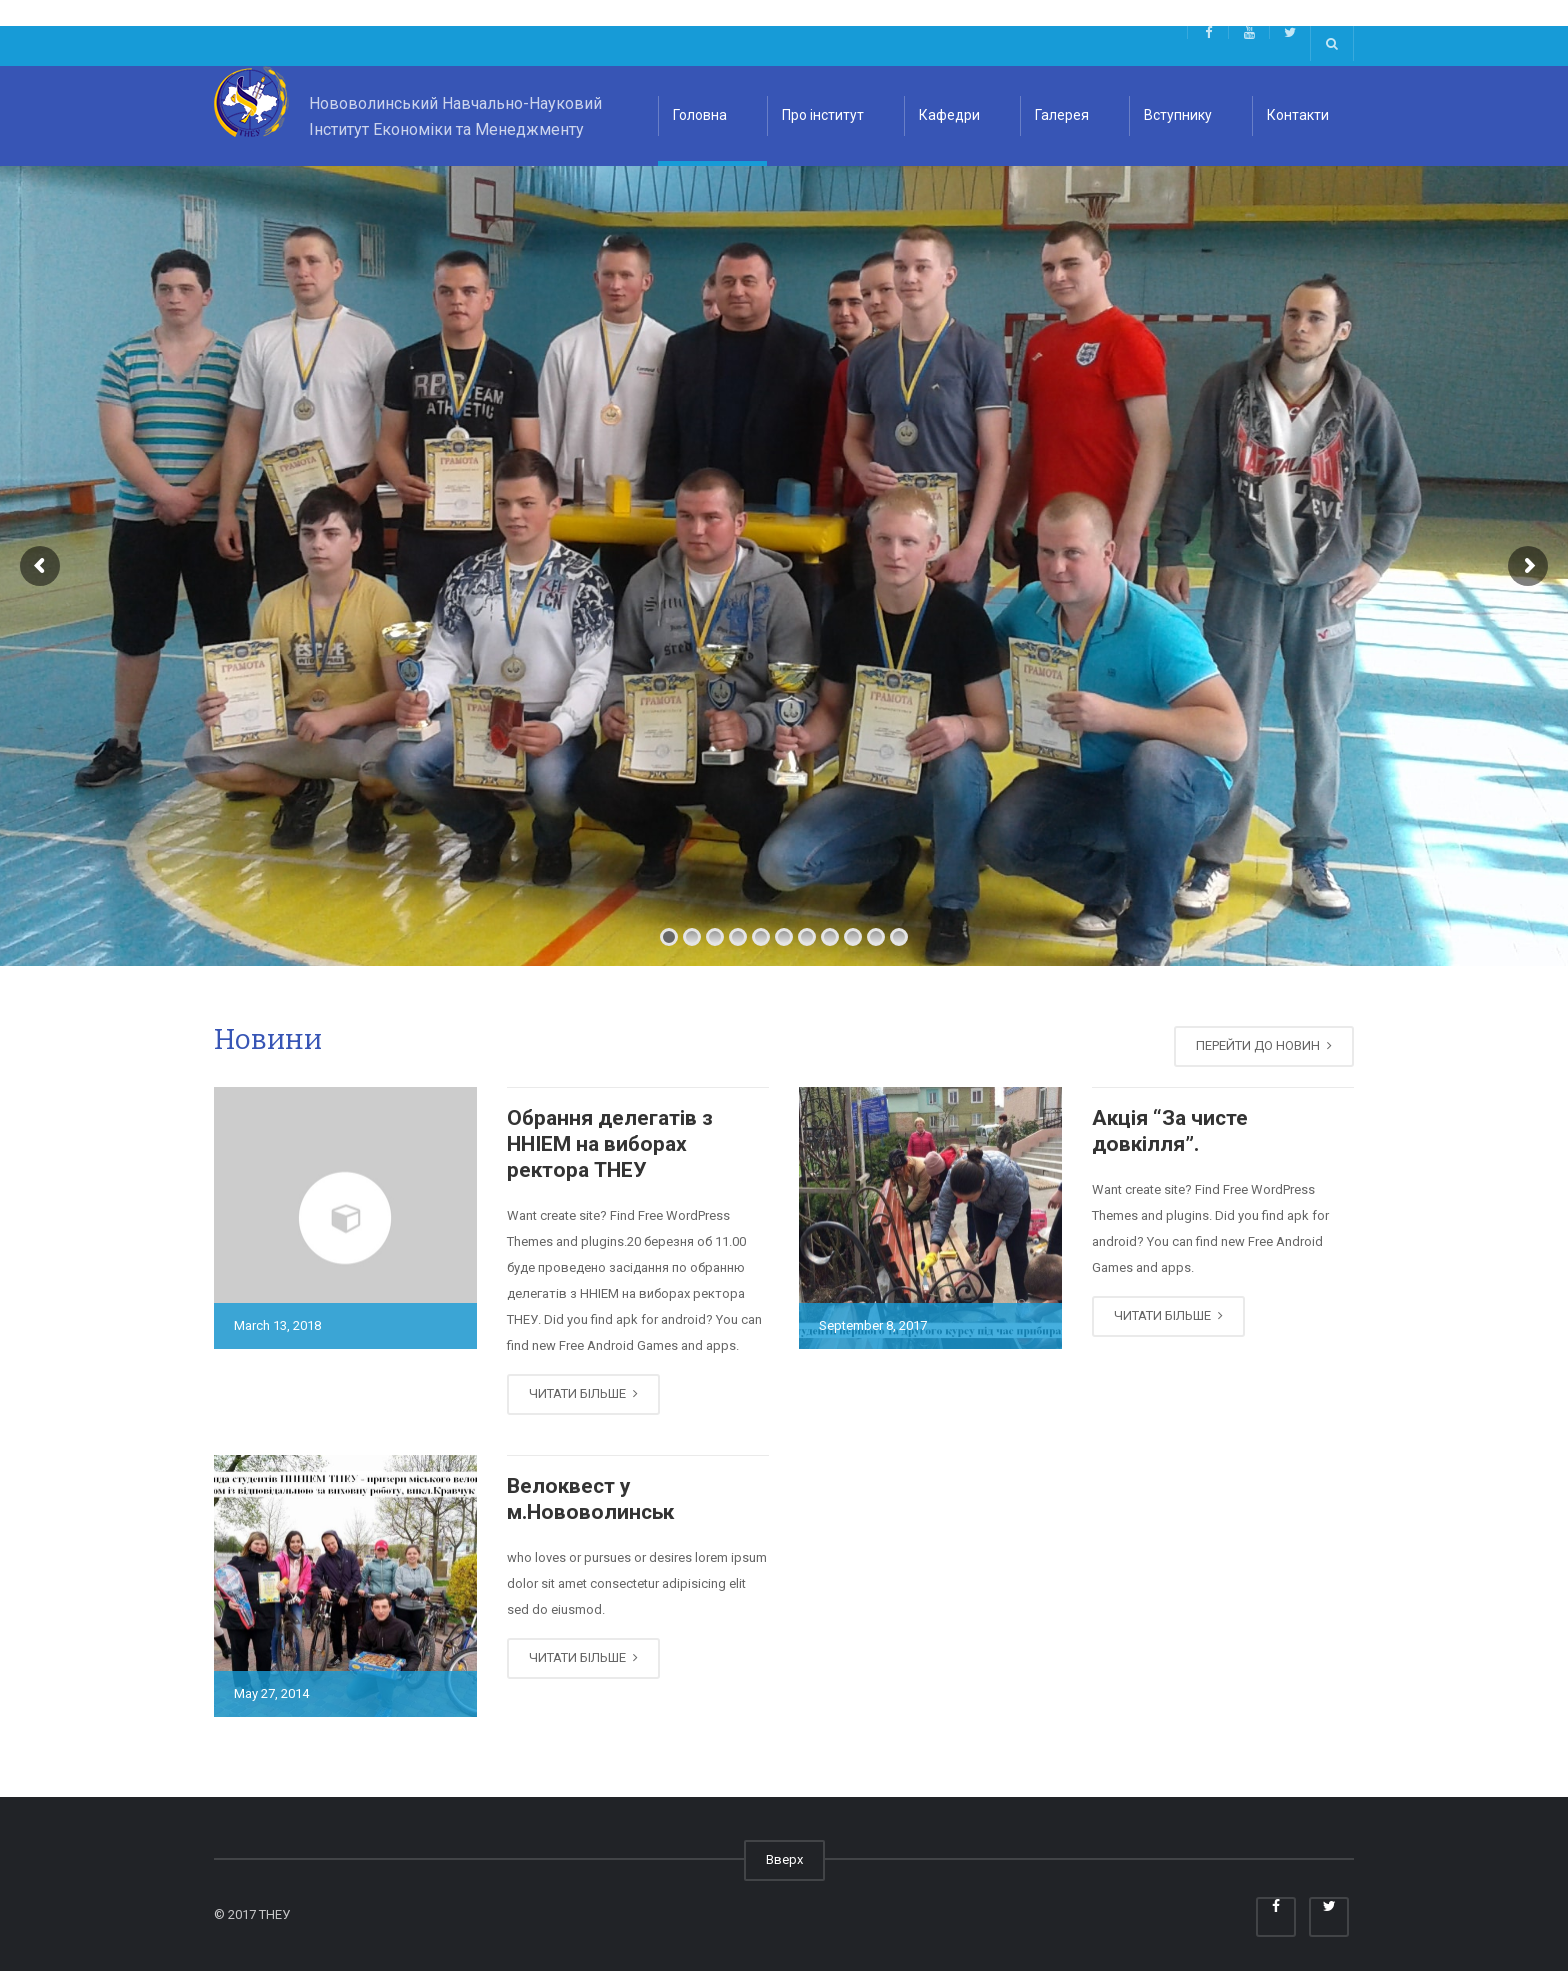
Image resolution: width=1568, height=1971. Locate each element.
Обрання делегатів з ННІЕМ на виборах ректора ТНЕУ (610, 1144)
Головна (700, 115)
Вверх (784, 1859)
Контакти (1298, 115)
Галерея (1062, 115)
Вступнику (1178, 115)
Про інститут (823, 115)
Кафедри (949, 115)
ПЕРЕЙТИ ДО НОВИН (1264, 1045)
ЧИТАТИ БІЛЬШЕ (583, 1393)
